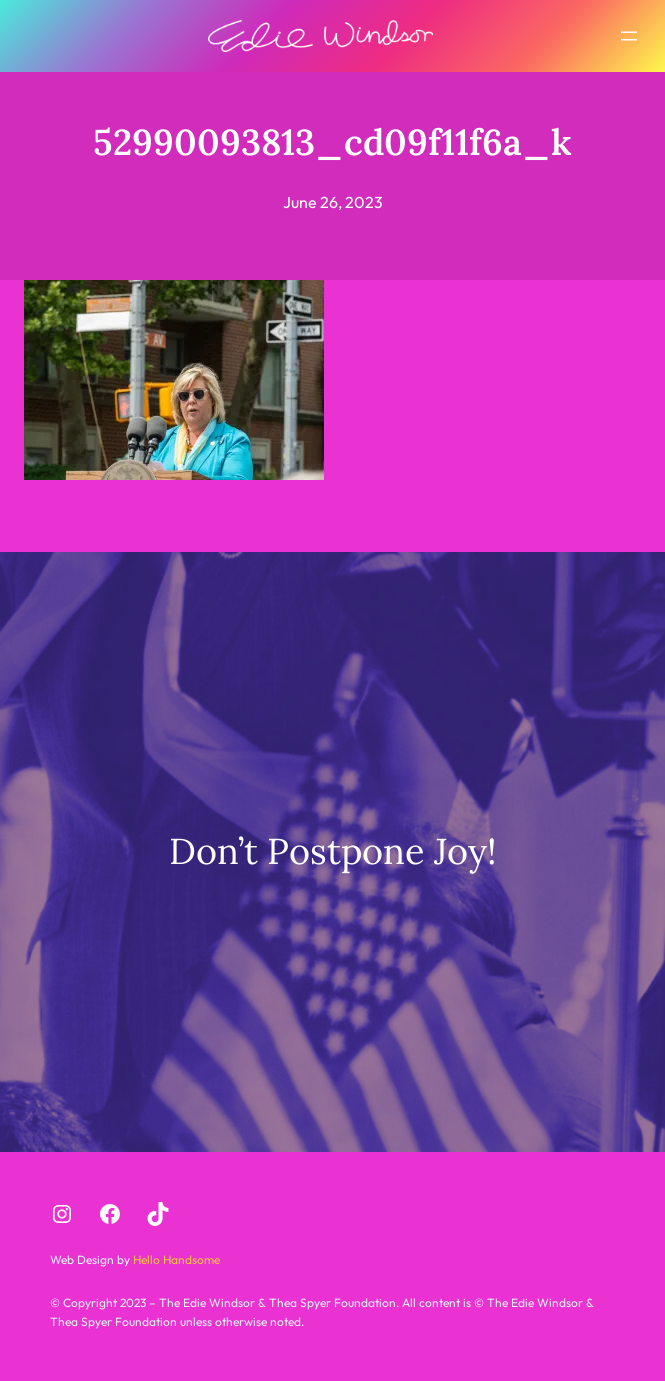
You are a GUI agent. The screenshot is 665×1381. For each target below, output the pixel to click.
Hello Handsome (175, 1259)
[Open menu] (629, 36)
